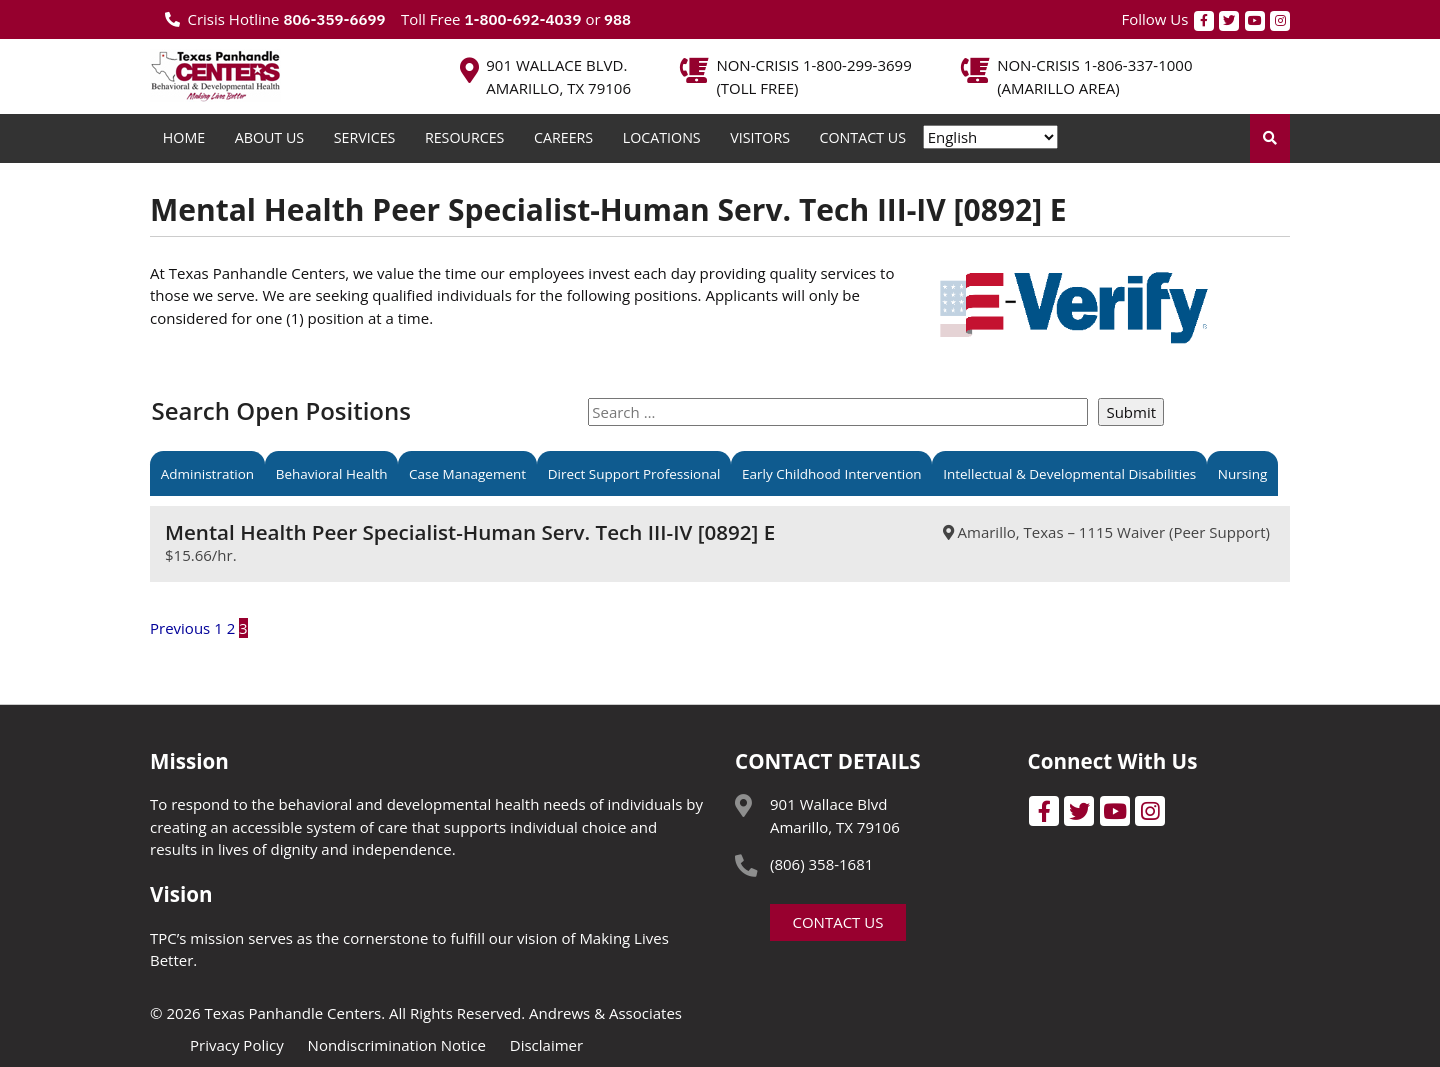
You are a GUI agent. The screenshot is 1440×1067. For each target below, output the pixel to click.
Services (365, 137)
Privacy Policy (237, 1045)
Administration (207, 473)
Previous (180, 628)
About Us (269, 137)
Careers (563, 137)
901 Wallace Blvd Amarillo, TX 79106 (835, 815)
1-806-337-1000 (1138, 65)
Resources (465, 137)
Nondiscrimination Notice (397, 1045)
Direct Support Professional (634, 473)
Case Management (467, 473)
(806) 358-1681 (821, 864)
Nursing (1242, 473)
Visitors (760, 137)
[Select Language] (990, 137)
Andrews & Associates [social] (605, 1013)
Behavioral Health (332, 473)
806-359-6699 (334, 19)
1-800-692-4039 (522, 19)
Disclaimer (546, 1045)
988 (616, 19)
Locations (662, 137)
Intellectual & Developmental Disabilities (1069, 473)
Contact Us (863, 137)
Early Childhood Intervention (832, 473)
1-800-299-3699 (857, 65)
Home (184, 137)
